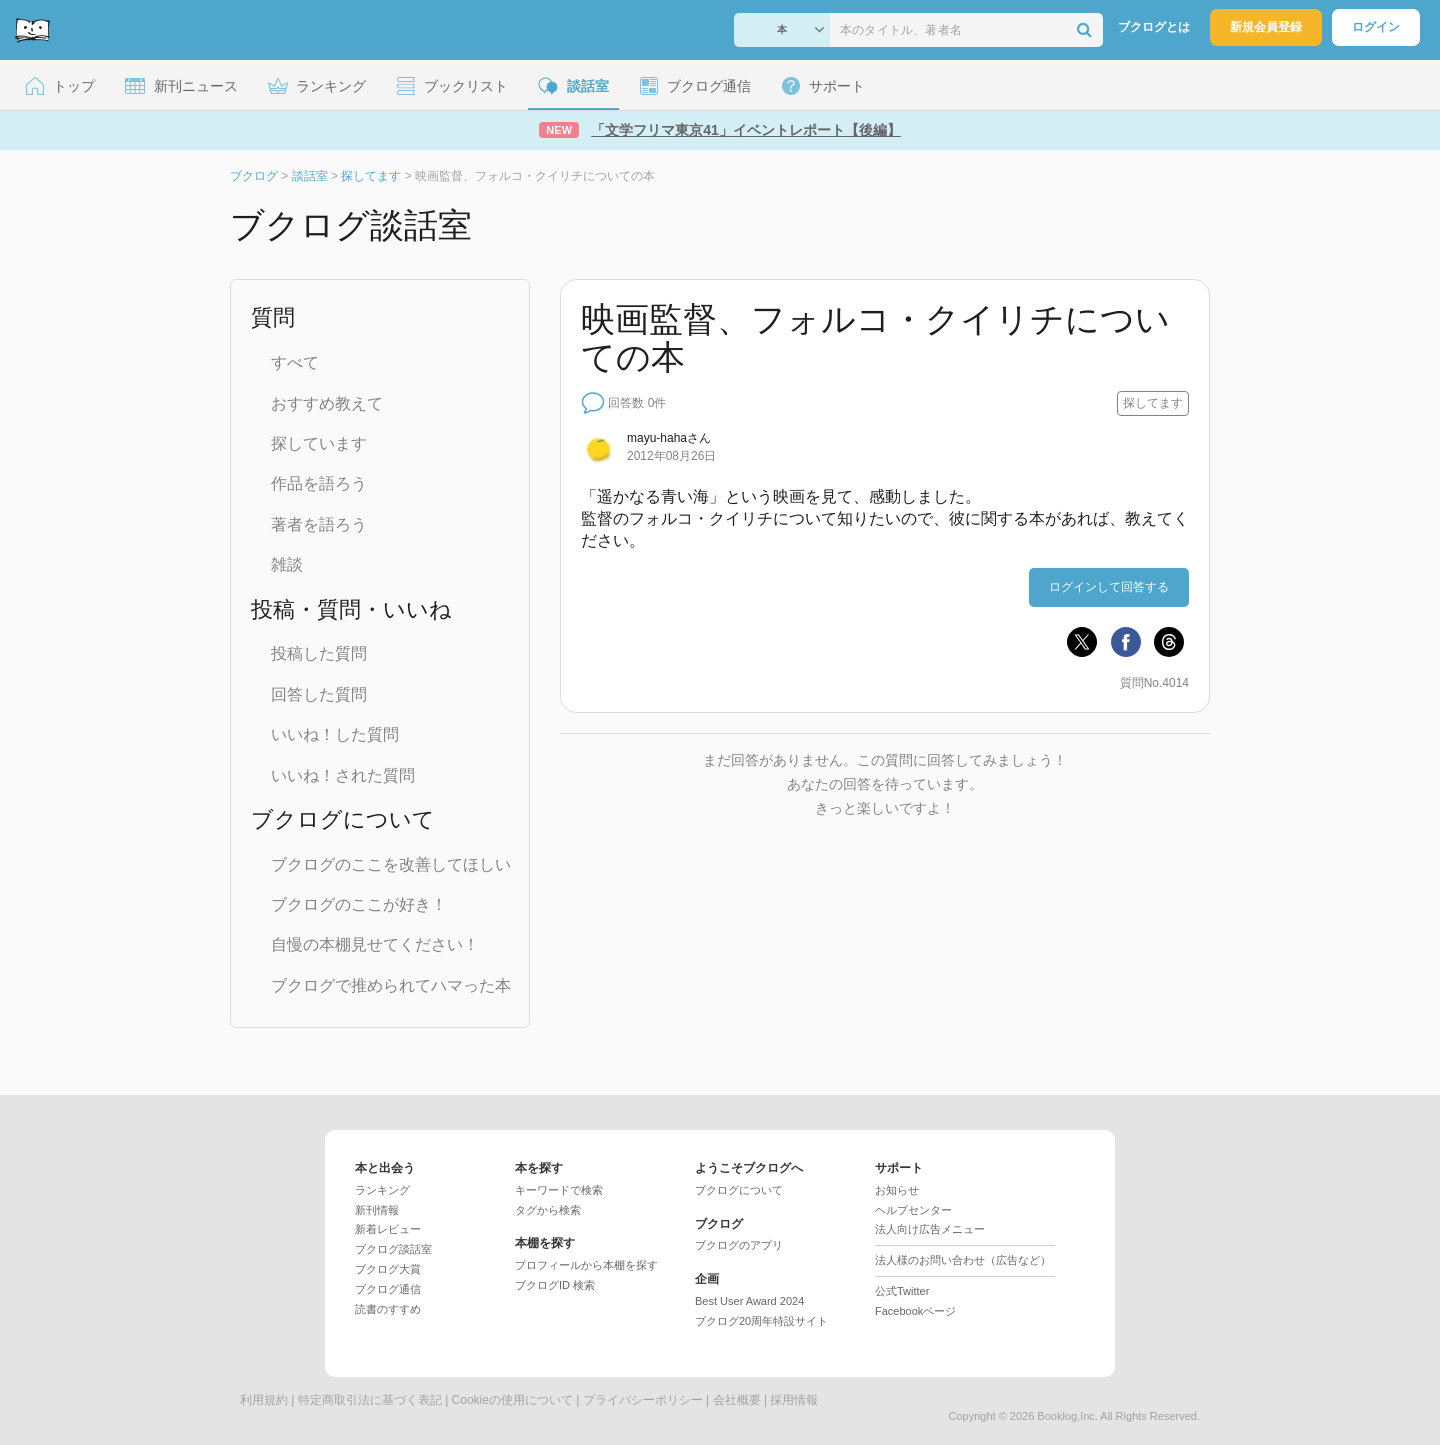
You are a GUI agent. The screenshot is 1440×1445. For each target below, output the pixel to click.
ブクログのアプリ (739, 1245)
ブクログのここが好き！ (359, 904)
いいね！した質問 (335, 734)
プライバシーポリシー (643, 1400)
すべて (295, 362)
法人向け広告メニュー (930, 1229)
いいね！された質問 (343, 775)
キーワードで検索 (559, 1190)
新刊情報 (377, 1210)
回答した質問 (319, 694)
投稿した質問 (319, 653)
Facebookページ (915, 1311)
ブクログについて (739, 1190)
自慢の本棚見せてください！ (375, 944)
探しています (319, 443)
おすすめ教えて (327, 403)
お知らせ (897, 1190)
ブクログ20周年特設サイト (761, 1321)
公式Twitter (902, 1291)
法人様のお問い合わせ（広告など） (963, 1260)
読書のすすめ (388, 1309)
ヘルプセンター (913, 1210)
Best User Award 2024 (749, 1301)
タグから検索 (548, 1210)
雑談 (287, 564)
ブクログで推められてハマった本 (391, 985)
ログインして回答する (1109, 587)
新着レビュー (388, 1229)
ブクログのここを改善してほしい (391, 864)
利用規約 (264, 1400)
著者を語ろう (319, 524)
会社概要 (737, 1400)
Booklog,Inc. (1067, 1416)
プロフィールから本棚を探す (586, 1265)
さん (669, 438)
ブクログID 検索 (555, 1285)
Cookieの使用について (512, 1400)
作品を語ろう (319, 483)
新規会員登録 (1266, 27)
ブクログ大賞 (388, 1269)
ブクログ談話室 (393, 1249)
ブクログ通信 (388, 1289)
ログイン (1376, 27)
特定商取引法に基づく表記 (370, 1400)
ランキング (382, 1190)
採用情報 (794, 1400)
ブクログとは (1154, 27)
